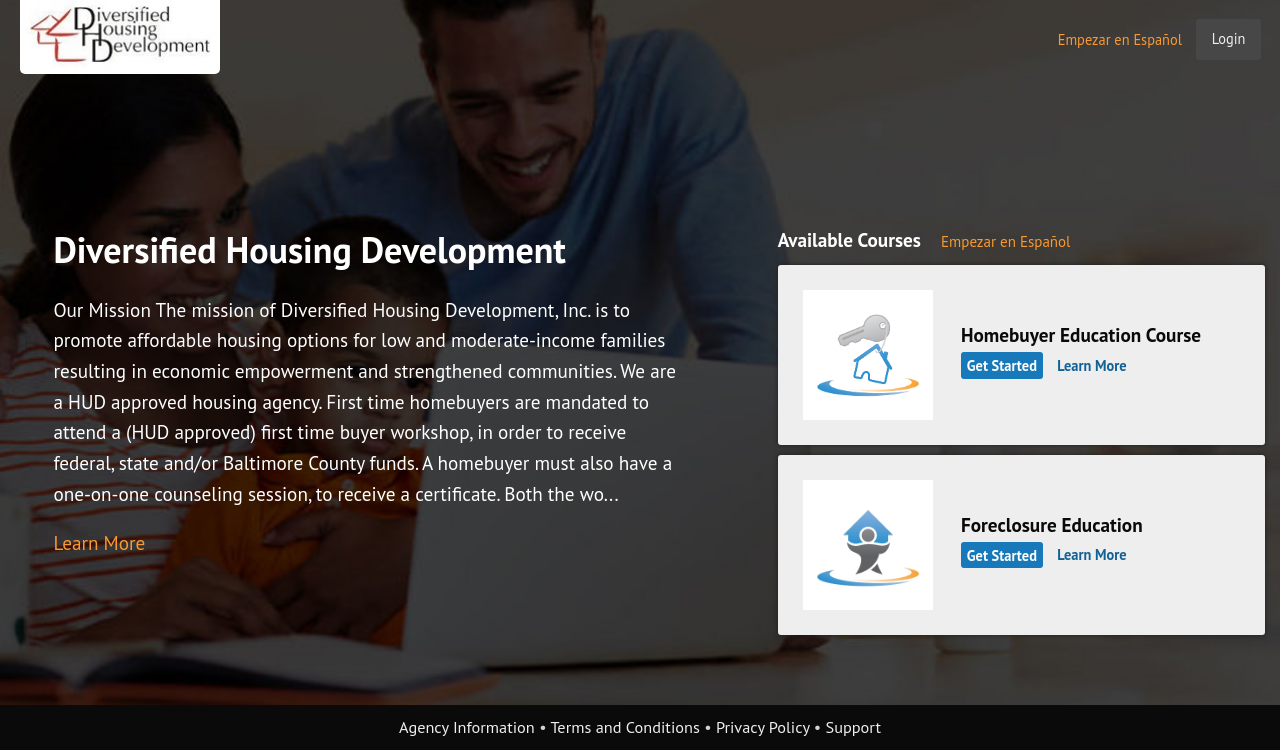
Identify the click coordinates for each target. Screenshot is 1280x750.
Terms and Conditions (624, 727)
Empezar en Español (1120, 39)
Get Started (1002, 365)
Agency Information (467, 727)
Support (853, 727)
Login (1229, 38)
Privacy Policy (763, 727)
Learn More (99, 542)
